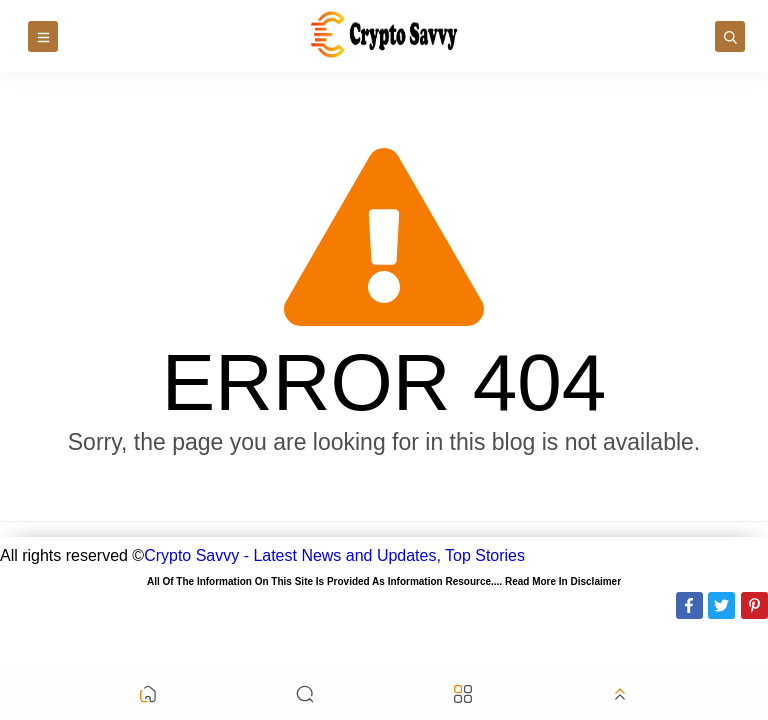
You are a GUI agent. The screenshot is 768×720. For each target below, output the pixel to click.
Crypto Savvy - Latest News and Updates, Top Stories (334, 555)
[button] (148, 695)
